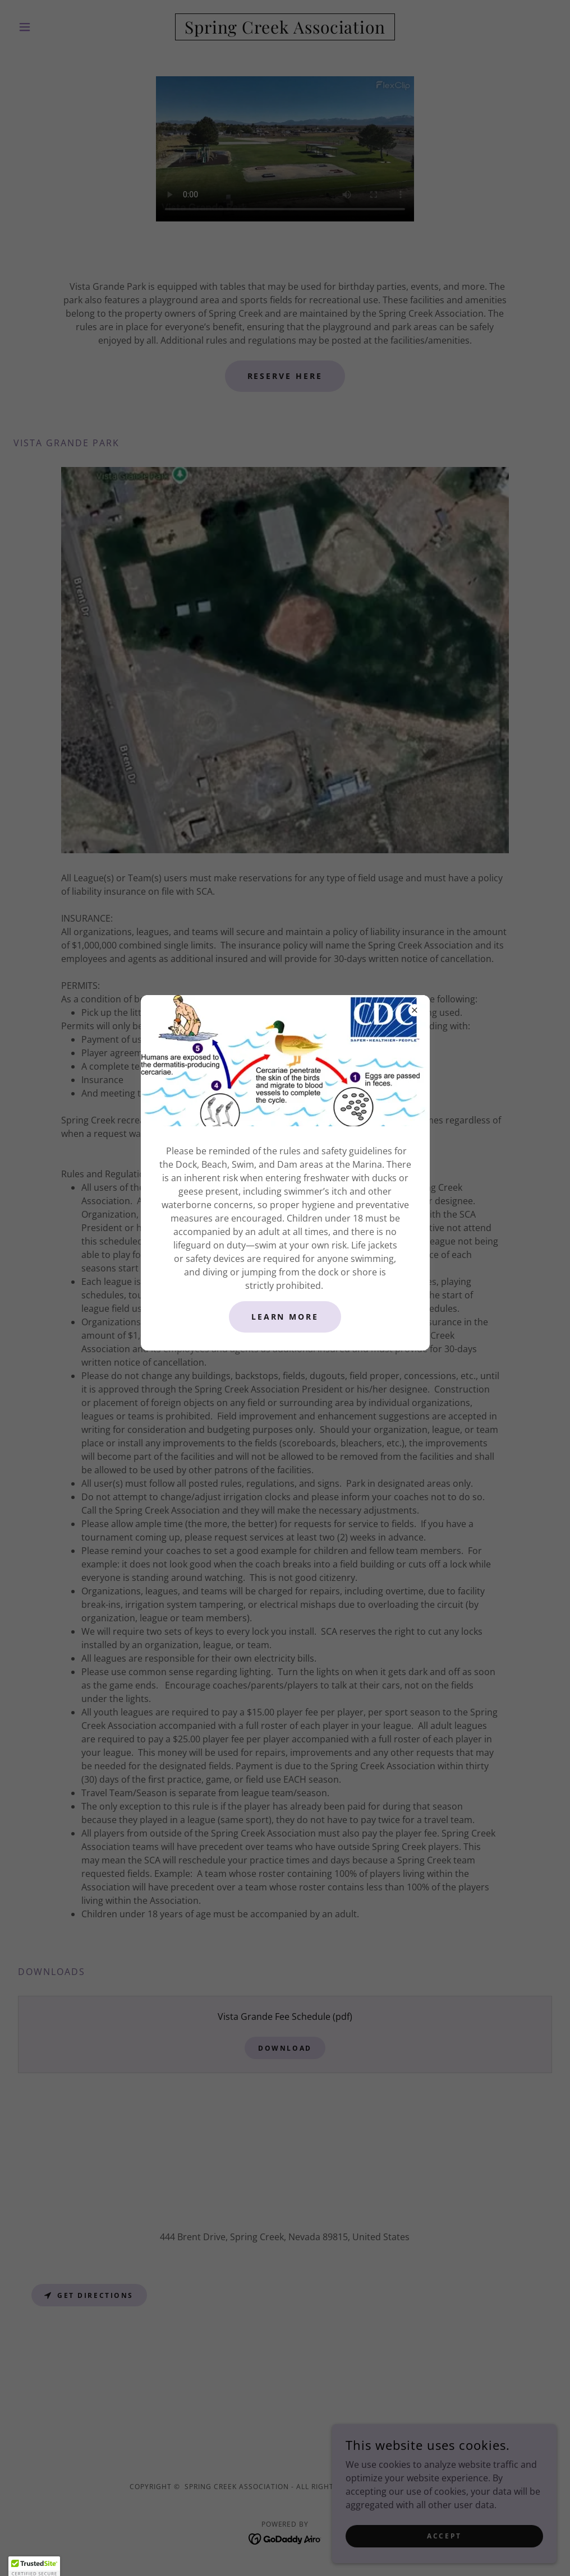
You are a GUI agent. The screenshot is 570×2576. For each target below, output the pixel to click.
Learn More (285, 1316)
